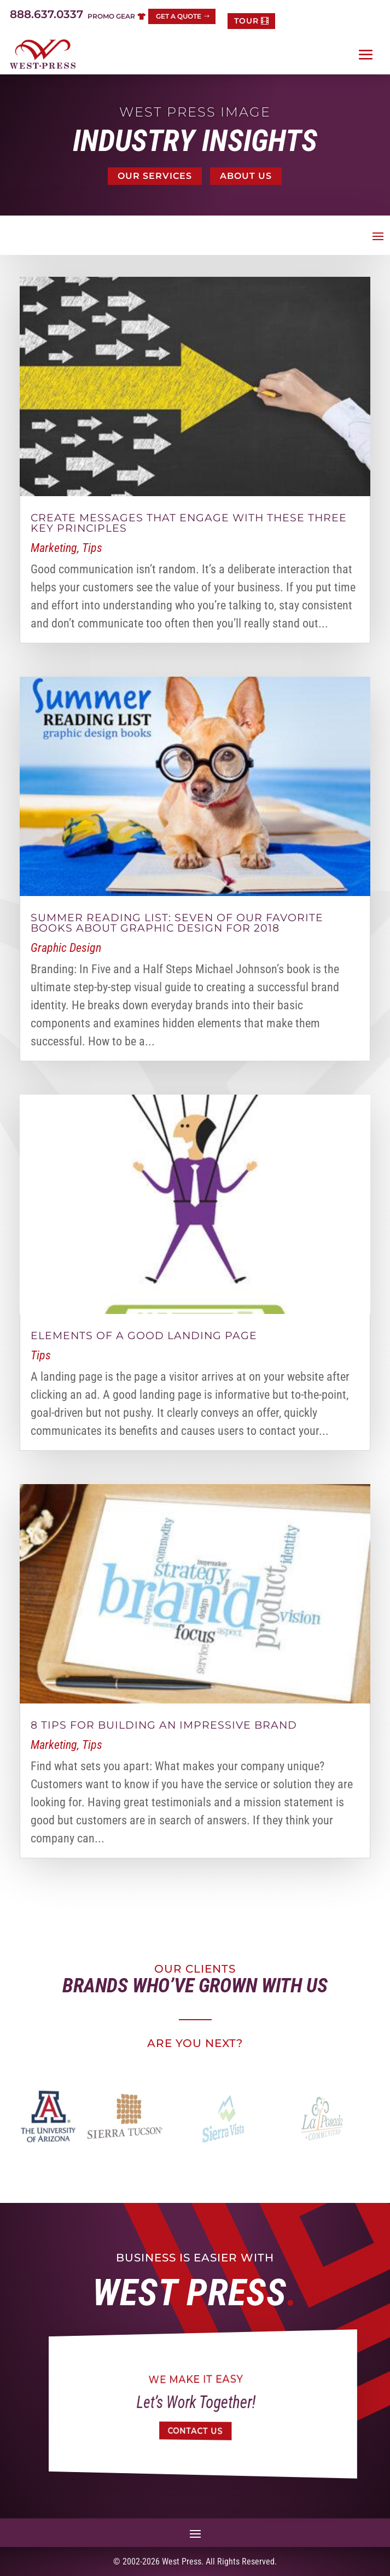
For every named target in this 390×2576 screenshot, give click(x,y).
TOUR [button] (246, 21)
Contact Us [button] (195, 2431)
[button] (366, 55)
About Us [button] (246, 176)
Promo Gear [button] (111, 16)
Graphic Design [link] (66, 948)
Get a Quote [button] (178, 16)
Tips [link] (92, 548)
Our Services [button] (155, 176)
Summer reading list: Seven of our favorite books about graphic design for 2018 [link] (177, 922)
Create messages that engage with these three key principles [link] (189, 522)
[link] (42, 54)
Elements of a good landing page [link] (144, 1335)
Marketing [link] (54, 548)
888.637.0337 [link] (46, 14)
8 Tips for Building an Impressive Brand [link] (164, 1725)
